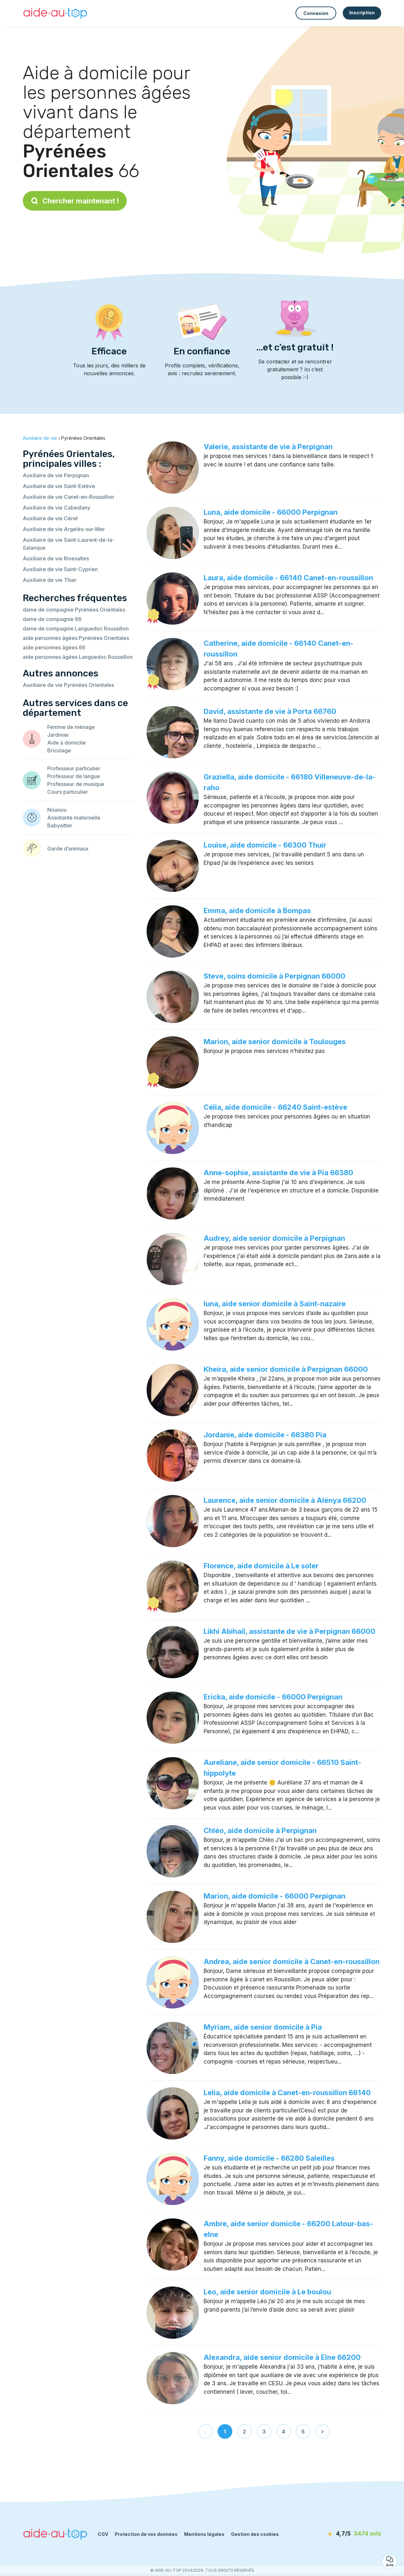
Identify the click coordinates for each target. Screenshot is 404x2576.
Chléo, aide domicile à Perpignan (260, 1830)
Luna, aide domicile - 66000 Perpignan (271, 512)
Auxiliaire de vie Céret (50, 518)
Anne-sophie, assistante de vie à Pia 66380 (278, 1172)
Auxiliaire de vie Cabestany (56, 507)
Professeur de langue (73, 776)
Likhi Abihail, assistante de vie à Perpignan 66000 (289, 1631)
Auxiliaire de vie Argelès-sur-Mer (64, 529)
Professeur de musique (75, 784)
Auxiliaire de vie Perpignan (56, 475)
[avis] (343, 2534)
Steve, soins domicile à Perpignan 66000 (274, 976)
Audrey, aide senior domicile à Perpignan (274, 1238)
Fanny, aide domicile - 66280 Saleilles (269, 2158)
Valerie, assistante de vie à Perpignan (268, 446)
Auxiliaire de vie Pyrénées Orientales (68, 685)
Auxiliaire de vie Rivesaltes (56, 558)
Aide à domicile (66, 742)
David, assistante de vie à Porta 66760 (270, 711)
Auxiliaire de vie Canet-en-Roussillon (68, 497)
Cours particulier (67, 792)
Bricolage (59, 750)
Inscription (362, 12)
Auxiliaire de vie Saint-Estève (59, 486)
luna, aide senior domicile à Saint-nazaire (275, 1303)
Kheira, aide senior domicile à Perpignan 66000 (286, 1369)
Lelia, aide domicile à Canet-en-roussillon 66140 (287, 2092)
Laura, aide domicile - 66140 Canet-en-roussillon (288, 577)
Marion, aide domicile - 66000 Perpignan (274, 1896)
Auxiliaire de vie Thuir (50, 580)
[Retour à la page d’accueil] (55, 13)
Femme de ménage (71, 727)
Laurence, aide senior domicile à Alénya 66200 (285, 1500)
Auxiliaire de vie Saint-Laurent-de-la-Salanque (68, 544)
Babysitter (59, 825)
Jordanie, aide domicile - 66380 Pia (265, 1434)
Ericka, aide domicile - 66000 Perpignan (273, 1697)
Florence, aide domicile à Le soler (261, 1566)
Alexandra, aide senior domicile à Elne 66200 (282, 2357)
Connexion (315, 13)
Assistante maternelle (73, 817)
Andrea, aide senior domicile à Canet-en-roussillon (292, 1961)
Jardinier (58, 735)
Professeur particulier (73, 768)
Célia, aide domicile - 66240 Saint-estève (275, 1107)
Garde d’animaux (68, 848)
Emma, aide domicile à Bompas (257, 910)
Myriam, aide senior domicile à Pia (263, 2027)
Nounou (56, 810)
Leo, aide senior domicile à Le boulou (267, 2291)
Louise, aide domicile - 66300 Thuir (265, 845)
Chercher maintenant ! (75, 201)
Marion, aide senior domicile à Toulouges (275, 1041)
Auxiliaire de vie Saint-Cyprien (60, 569)
